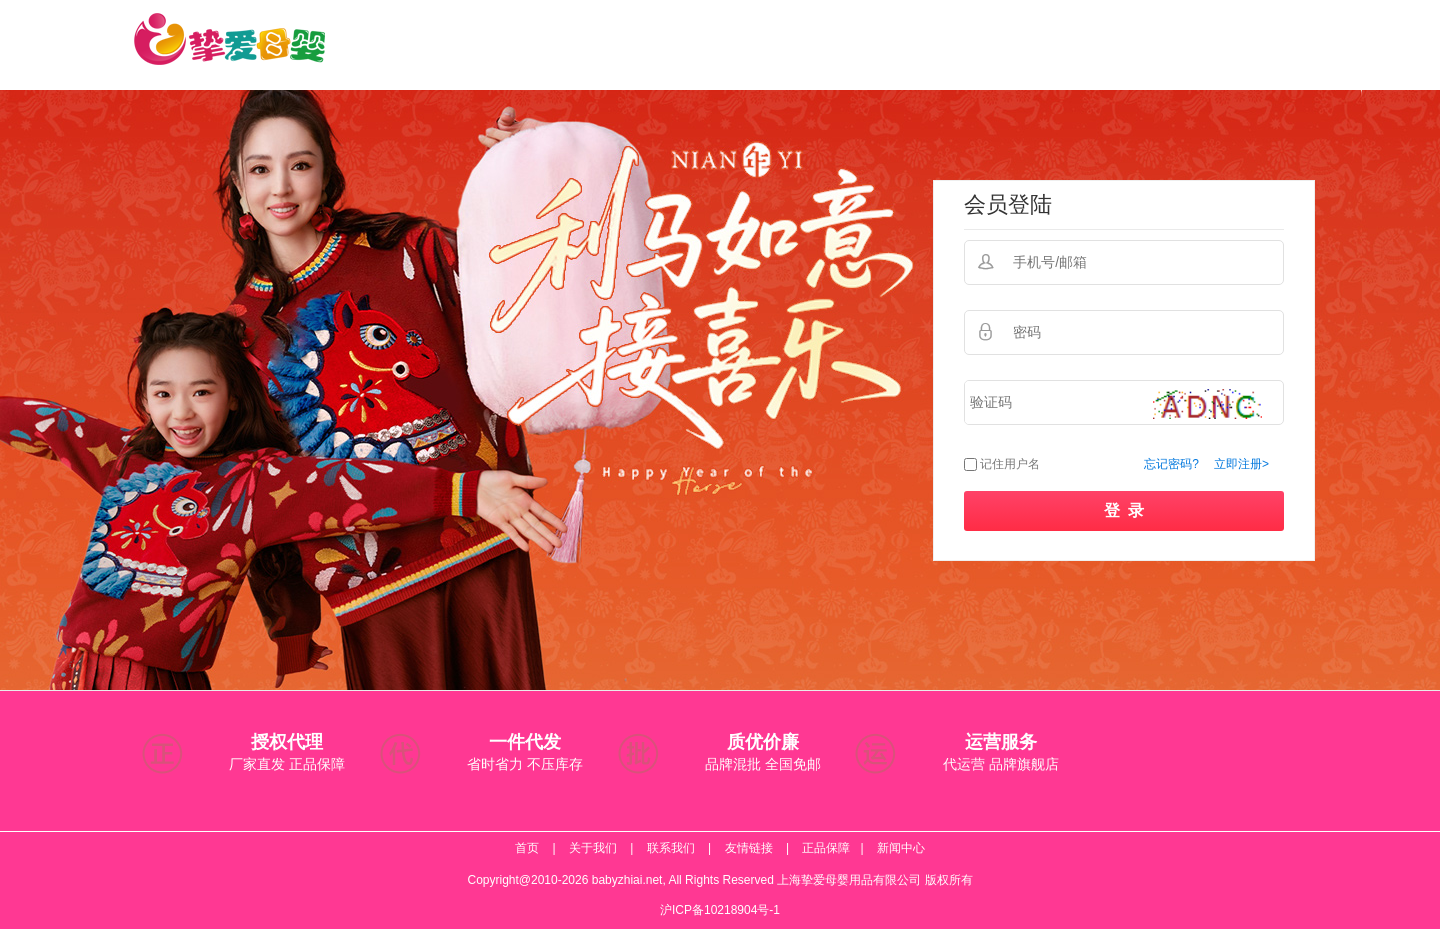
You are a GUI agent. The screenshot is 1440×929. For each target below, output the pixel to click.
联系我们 (671, 848)
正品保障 (826, 848)
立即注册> (1241, 464)
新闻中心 (901, 848)
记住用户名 (1010, 464)
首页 (527, 848)
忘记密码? (1171, 464)
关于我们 (593, 848)
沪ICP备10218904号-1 (720, 910)
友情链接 (749, 848)
